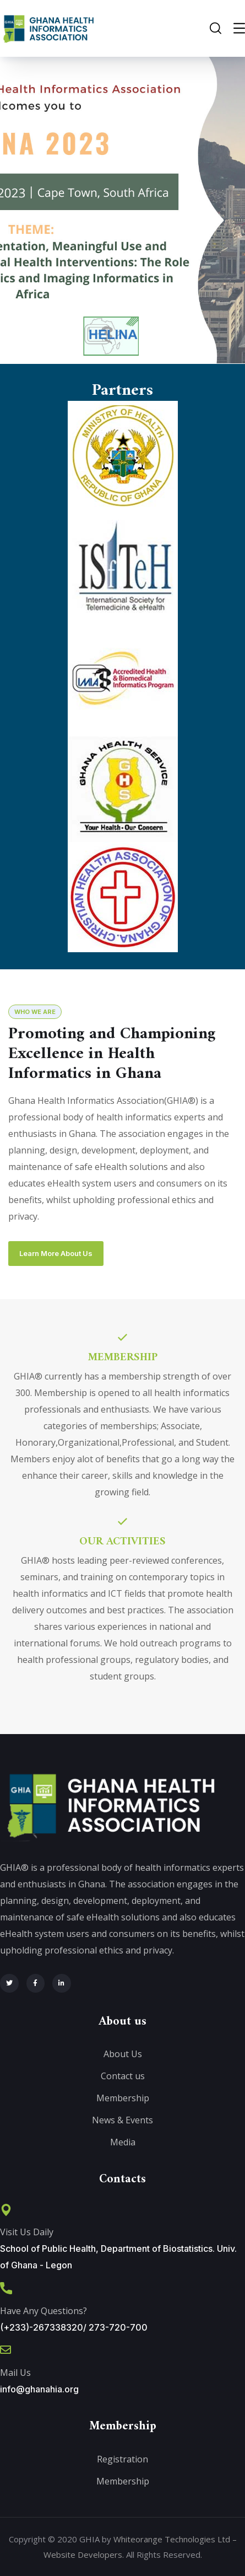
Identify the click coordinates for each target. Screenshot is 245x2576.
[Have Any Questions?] (6, 2288)
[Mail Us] (5, 2349)
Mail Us (15, 2372)
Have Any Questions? (43, 2311)
